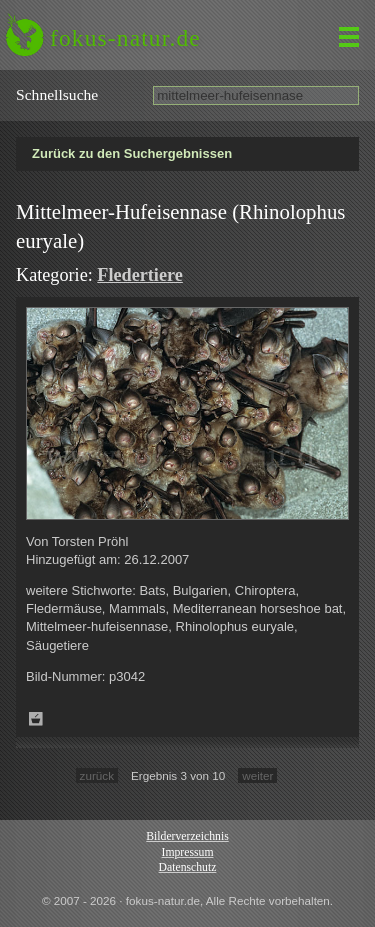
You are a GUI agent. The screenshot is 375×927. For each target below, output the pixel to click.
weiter (257, 775)
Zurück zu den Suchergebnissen (132, 153)
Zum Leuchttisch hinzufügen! (36, 719)
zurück (97, 775)
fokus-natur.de (125, 38)
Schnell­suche (57, 94)
